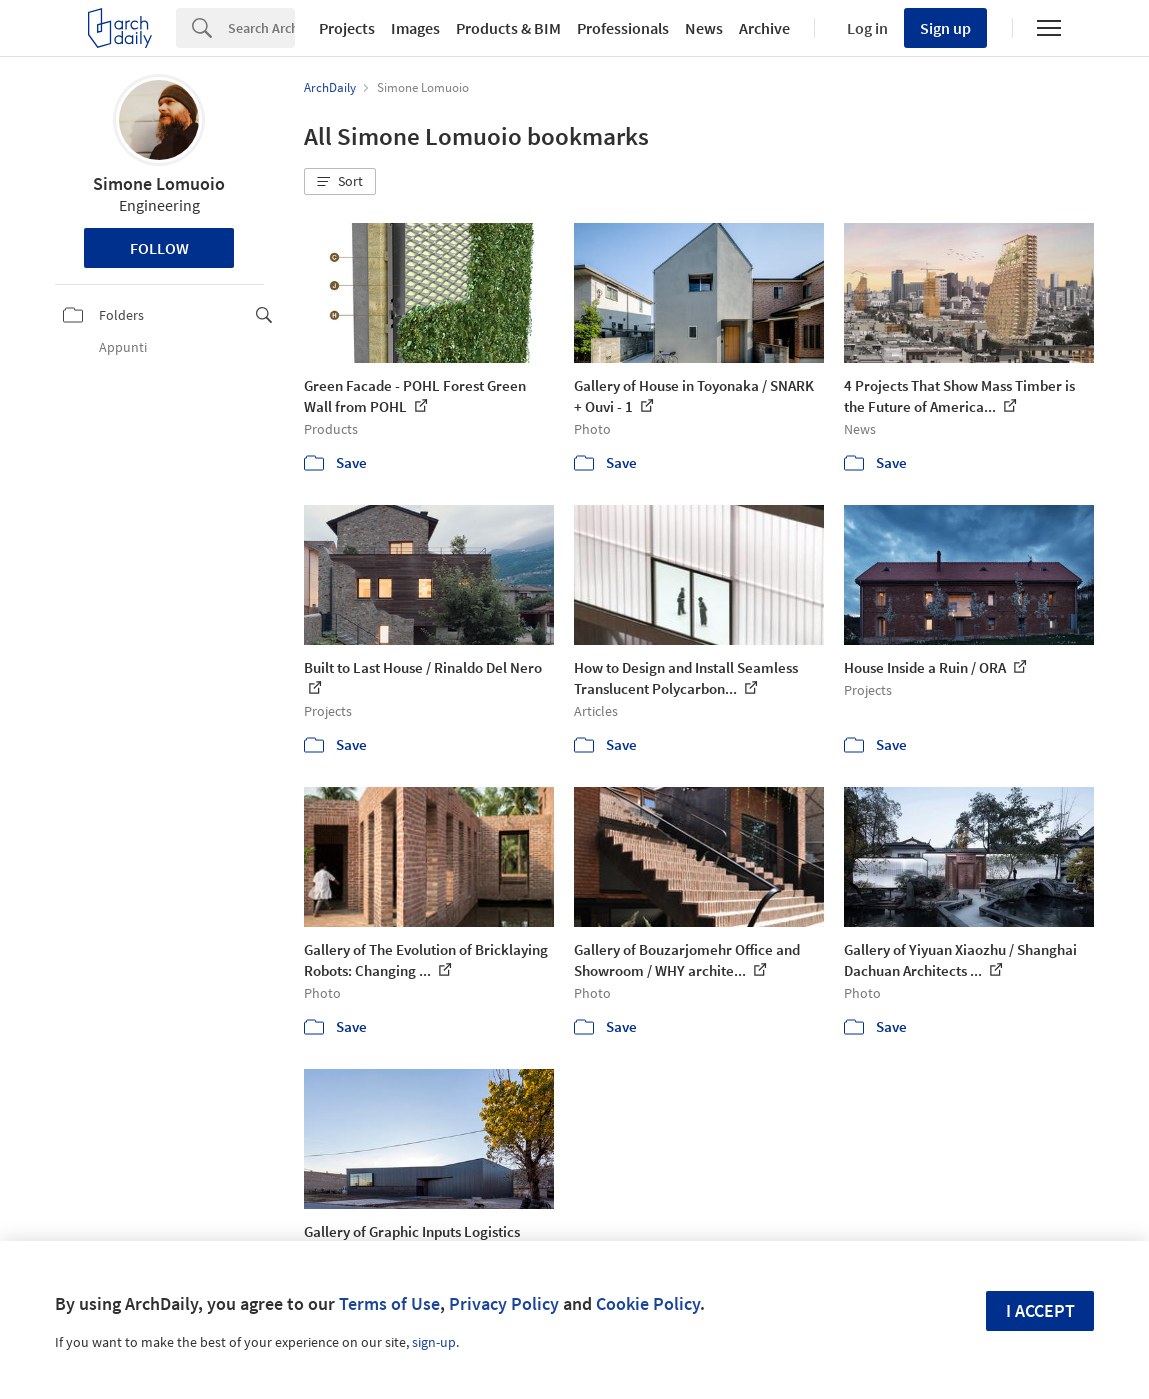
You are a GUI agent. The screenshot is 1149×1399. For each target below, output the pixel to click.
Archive (764, 28)
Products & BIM (508, 28)
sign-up (434, 1342)
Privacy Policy (504, 1303)
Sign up (945, 28)
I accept (1040, 1310)
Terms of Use (389, 1303)
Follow (159, 248)
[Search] (261, 28)
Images (415, 28)
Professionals (623, 28)
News (704, 28)
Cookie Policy (648, 1303)
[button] (340, 182)
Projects (347, 28)
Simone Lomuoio (159, 183)
